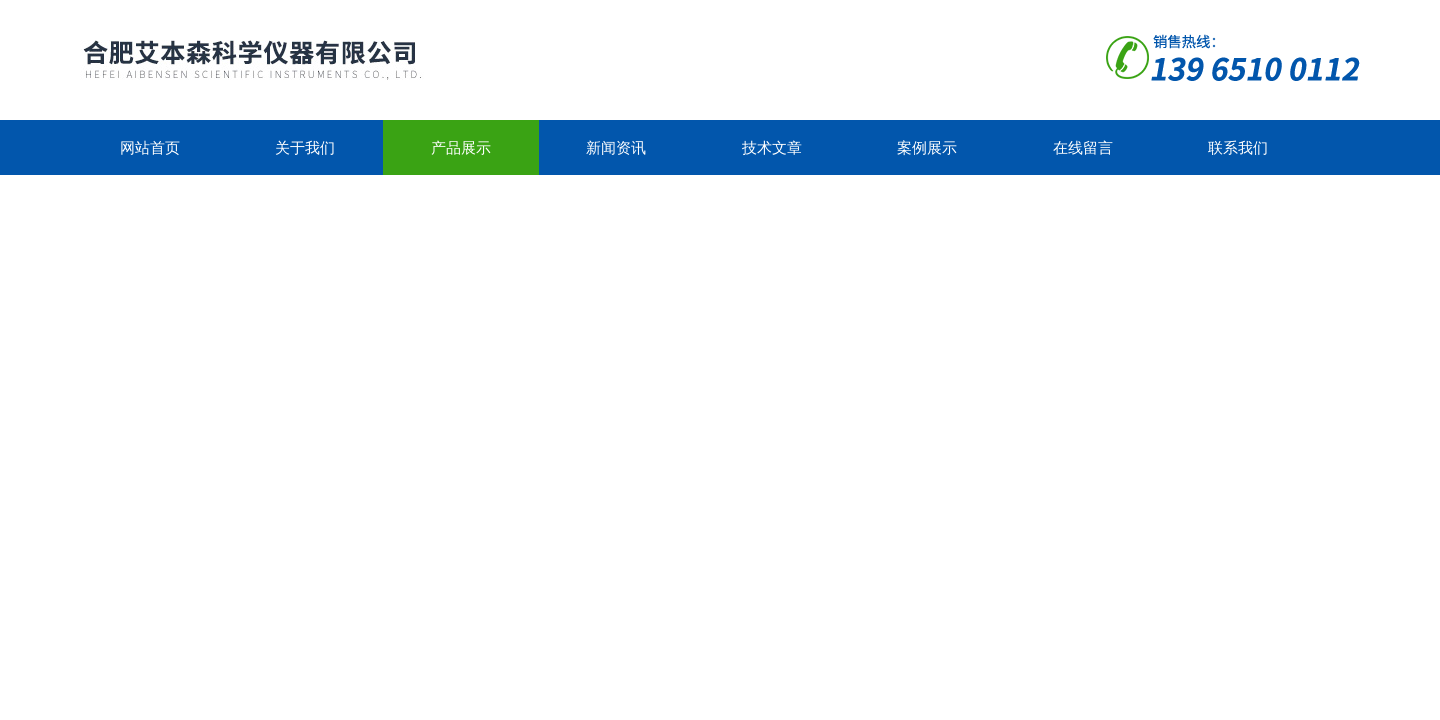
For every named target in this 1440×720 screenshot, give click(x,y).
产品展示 (461, 147)
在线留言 (1083, 147)
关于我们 (305, 147)
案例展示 (927, 147)
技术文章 (772, 147)
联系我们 (1238, 147)
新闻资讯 (616, 147)
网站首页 (150, 147)
